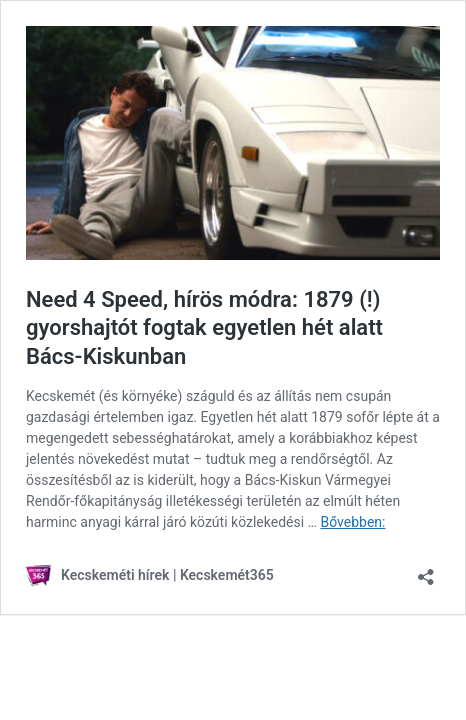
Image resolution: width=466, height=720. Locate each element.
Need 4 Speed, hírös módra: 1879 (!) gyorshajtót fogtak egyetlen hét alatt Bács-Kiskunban (204, 328)
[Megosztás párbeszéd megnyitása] (426, 570)
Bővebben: (352, 522)
